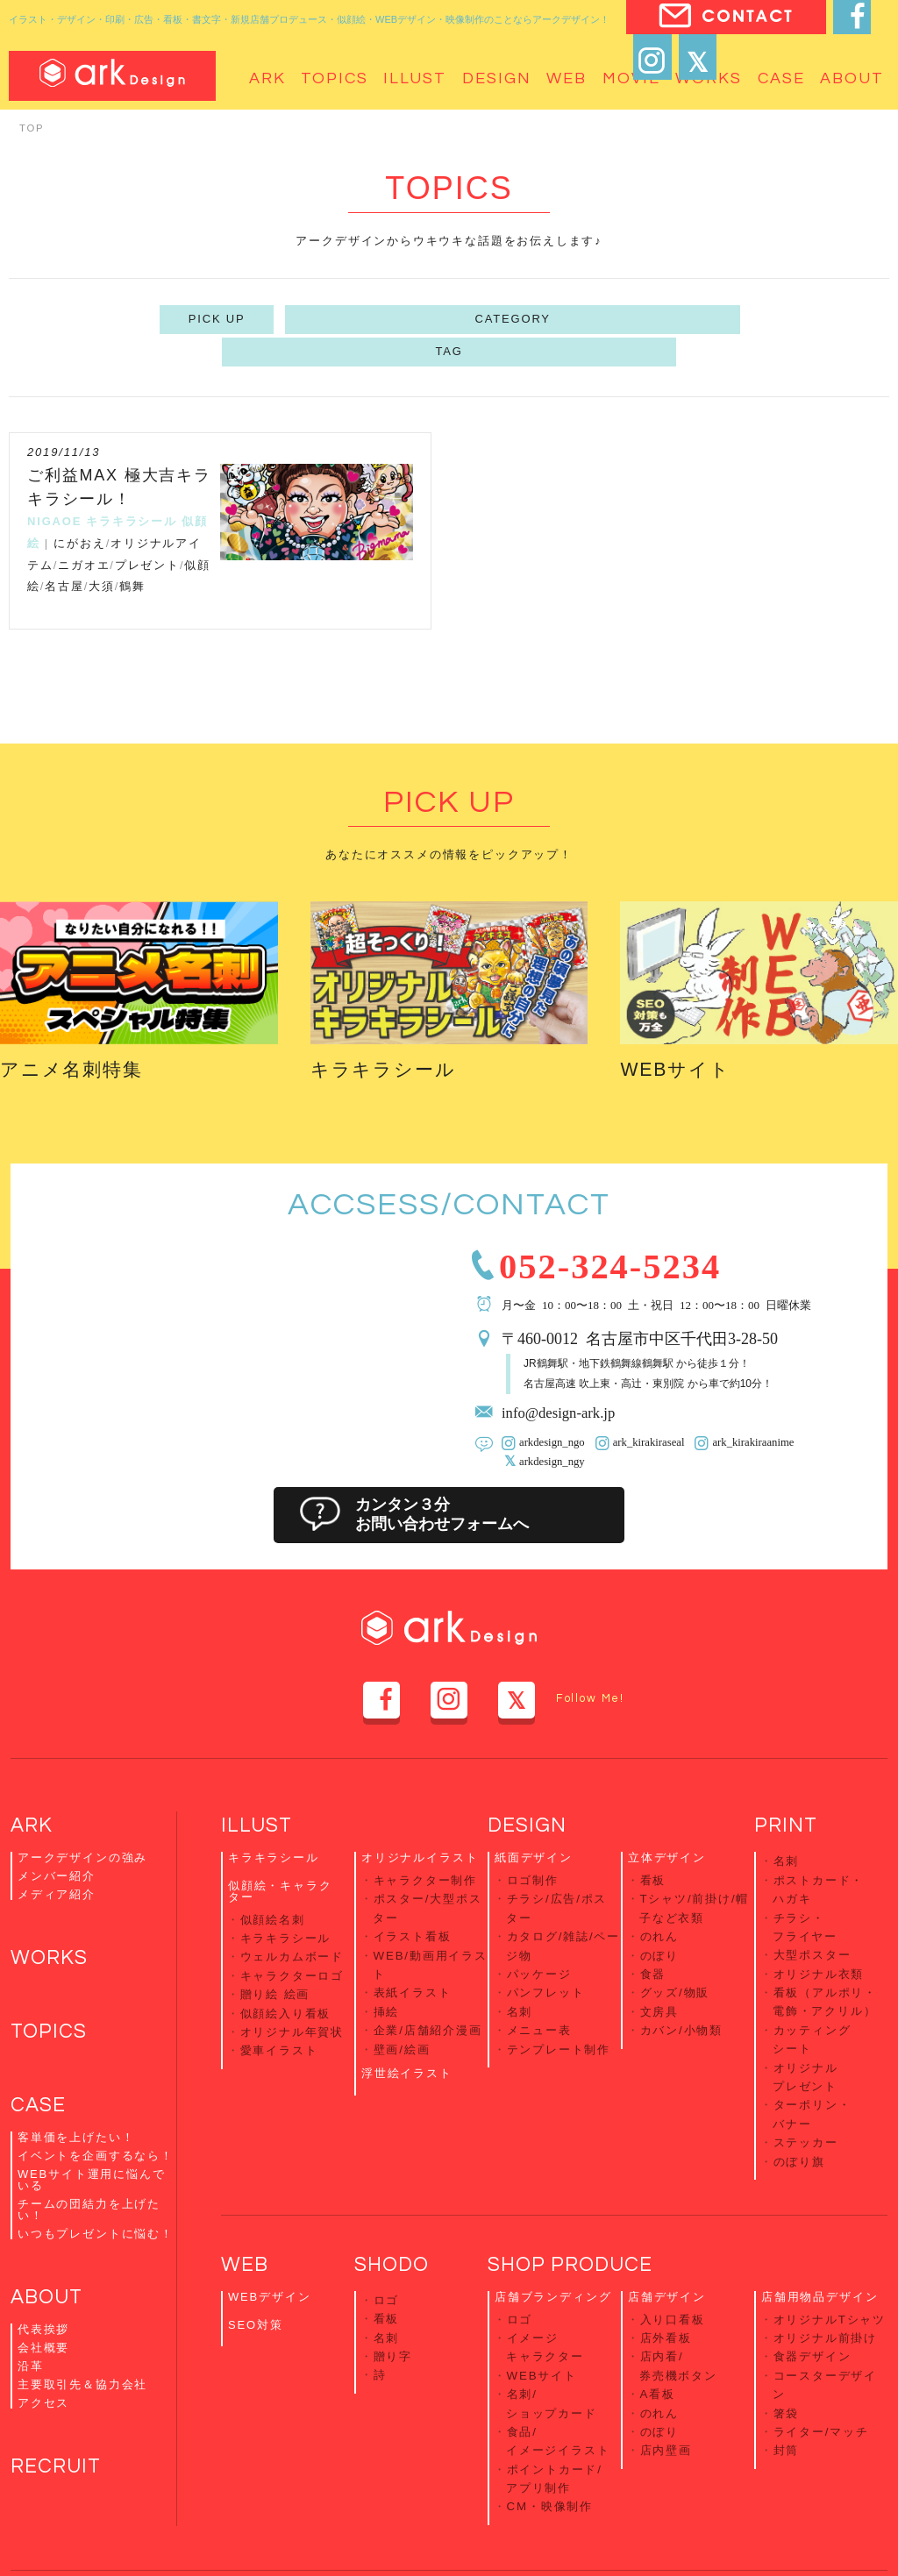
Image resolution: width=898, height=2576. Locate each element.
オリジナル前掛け (825, 2274)
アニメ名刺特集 (80, 1031)
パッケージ (539, 1930)
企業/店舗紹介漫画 (428, 1981)
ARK (32, 1791)
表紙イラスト (413, 1946)
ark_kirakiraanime (743, 1409)
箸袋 (786, 2342)
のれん (659, 1896)
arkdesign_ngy (550, 1426)
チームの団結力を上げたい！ (89, 2180)
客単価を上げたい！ (76, 2108)
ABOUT (49, 2270)
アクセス (43, 2375)
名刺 (520, 1964)
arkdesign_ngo (550, 1409)
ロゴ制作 (533, 1844)
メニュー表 (539, 1981)
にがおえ (79, 507)
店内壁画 (666, 2376)
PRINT (787, 1791)
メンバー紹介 (57, 1841)
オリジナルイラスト (419, 1823)
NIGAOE (54, 485)
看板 (653, 1844)
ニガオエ (84, 528)
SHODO (393, 2204)
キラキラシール (131, 485)
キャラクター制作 (426, 1844)
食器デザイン (812, 2291)
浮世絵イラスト (407, 2021)
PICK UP (321, 318)
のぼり (659, 1912)
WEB (245, 2204)
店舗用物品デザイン (819, 2236)
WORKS (51, 1925)
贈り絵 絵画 (275, 1951)
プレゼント (147, 528)
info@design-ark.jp (563, 1379)
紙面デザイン (534, 1823)
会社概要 (43, 2320)
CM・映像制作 (550, 2428)
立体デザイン (667, 1823)
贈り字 (393, 2289)
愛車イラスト (279, 2003)
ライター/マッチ (821, 2359)
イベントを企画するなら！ (96, 2126)
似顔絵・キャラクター (280, 1856)
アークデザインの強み (82, 1823)
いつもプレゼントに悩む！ (96, 2204)
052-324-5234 (624, 1229)
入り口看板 (672, 2257)
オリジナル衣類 (819, 1928)
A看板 (657, 2325)
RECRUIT (58, 2440)
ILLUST (258, 1791)
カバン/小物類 (681, 1981)
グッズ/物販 (675, 1946)
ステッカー (805, 2082)
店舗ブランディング (553, 2236)
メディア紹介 (57, 1860)
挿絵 (387, 1964)
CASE (39, 2076)
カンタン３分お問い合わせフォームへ (448, 1480)
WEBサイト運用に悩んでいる (91, 2150)
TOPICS (50, 2000)
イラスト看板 (413, 1896)
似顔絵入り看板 (285, 1968)
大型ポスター (812, 1911)
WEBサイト (682, 1031)
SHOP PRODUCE (574, 2204)
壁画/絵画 (402, 1998)
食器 (653, 1930)
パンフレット (546, 1946)
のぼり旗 (799, 2099)
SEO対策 (255, 2263)
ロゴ (387, 2238)
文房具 (659, 1964)
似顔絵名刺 (272, 1882)
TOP (32, 128)
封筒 (786, 2376)
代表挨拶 (43, 2302)
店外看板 (666, 2274)
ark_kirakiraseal (643, 1409)
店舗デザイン (667, 2236)
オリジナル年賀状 (292, 1985)
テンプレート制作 (559, 1998)
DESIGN (528, 1791)
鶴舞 (132, 550)
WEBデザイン (269, 2236)
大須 (102, 550)
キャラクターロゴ (292, 1934)
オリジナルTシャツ (829, 2257)
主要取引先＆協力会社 (82, 2357)
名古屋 (64, 550)
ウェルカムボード (292, 1917)
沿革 (31, 2339)
